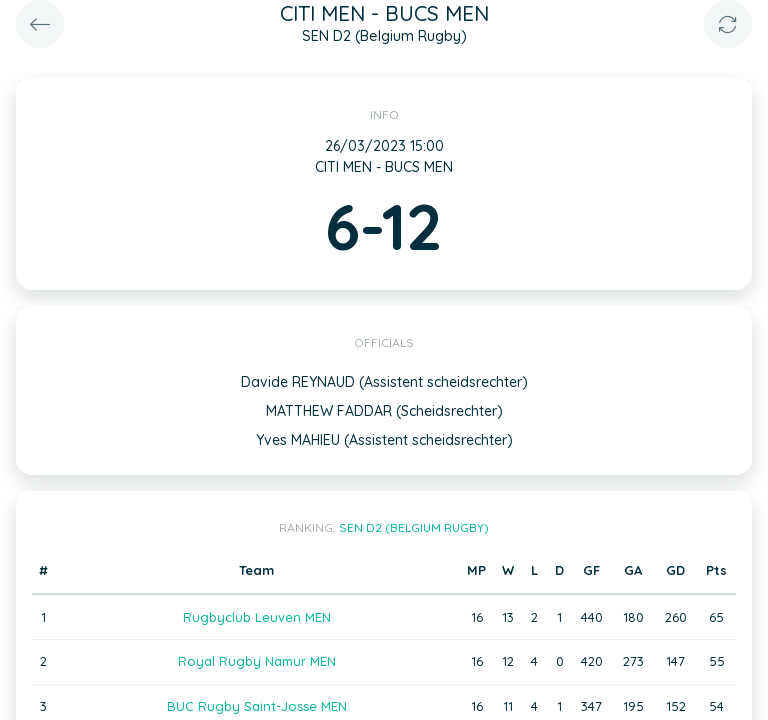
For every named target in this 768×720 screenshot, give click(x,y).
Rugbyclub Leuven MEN (257, 617)
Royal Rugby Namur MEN (257, 661)
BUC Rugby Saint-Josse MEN (257, 706)
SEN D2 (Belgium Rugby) (414, 527)
